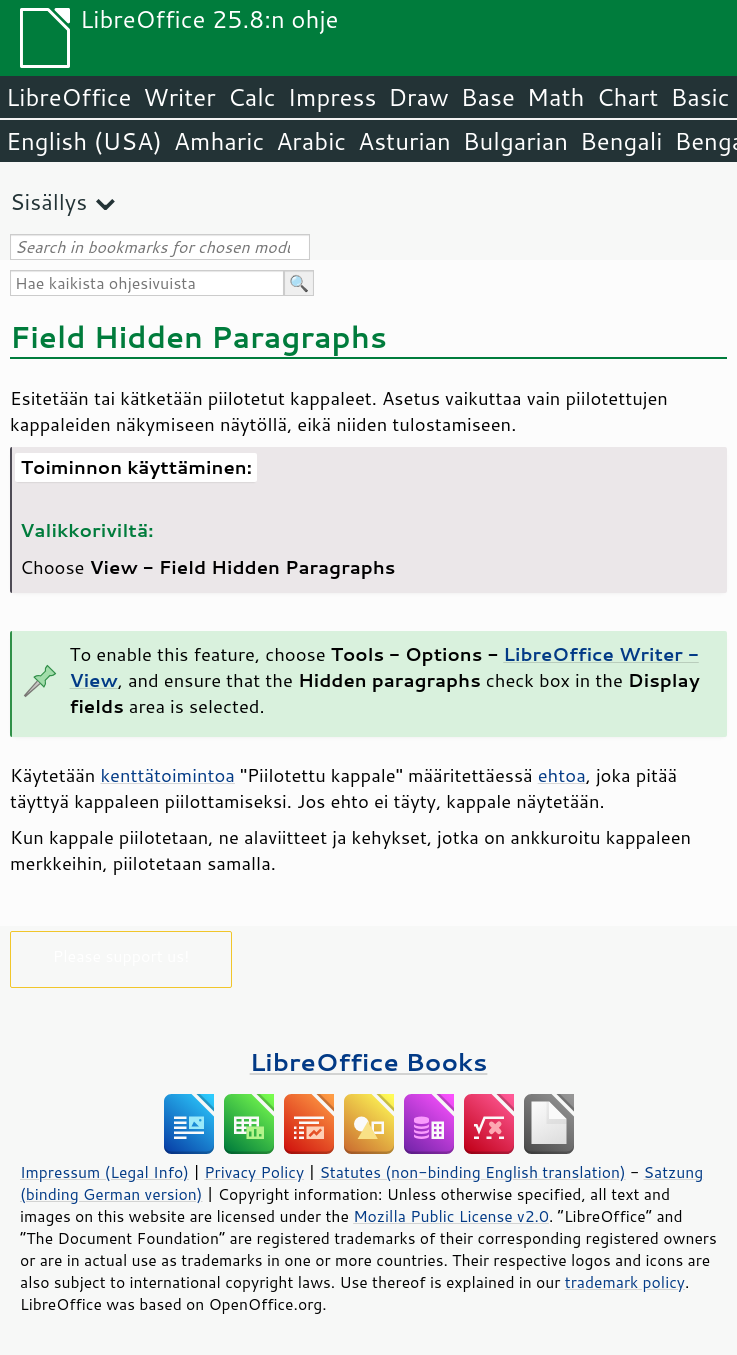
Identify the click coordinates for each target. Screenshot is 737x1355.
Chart (627, 97)
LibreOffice (68, 97)
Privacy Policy (254, 1172)
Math (556, 97)
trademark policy (625, 1282)
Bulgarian (515, 141)
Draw (418, 97)
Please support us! (121, 955)
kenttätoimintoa (167, 775)
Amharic (219, 141)
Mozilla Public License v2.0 (451, 1216)
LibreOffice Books (369, 1061)
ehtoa (562, 775)
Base (488, 97)
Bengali (621, 141)
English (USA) (84, 141)
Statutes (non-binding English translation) (472, 1172)
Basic (699, 97)
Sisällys (48, 201)
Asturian (404, 141)
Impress (332, 97)
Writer (179, 97)
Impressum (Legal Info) (104, 1172)
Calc (252, 97)
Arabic (311, 141)
